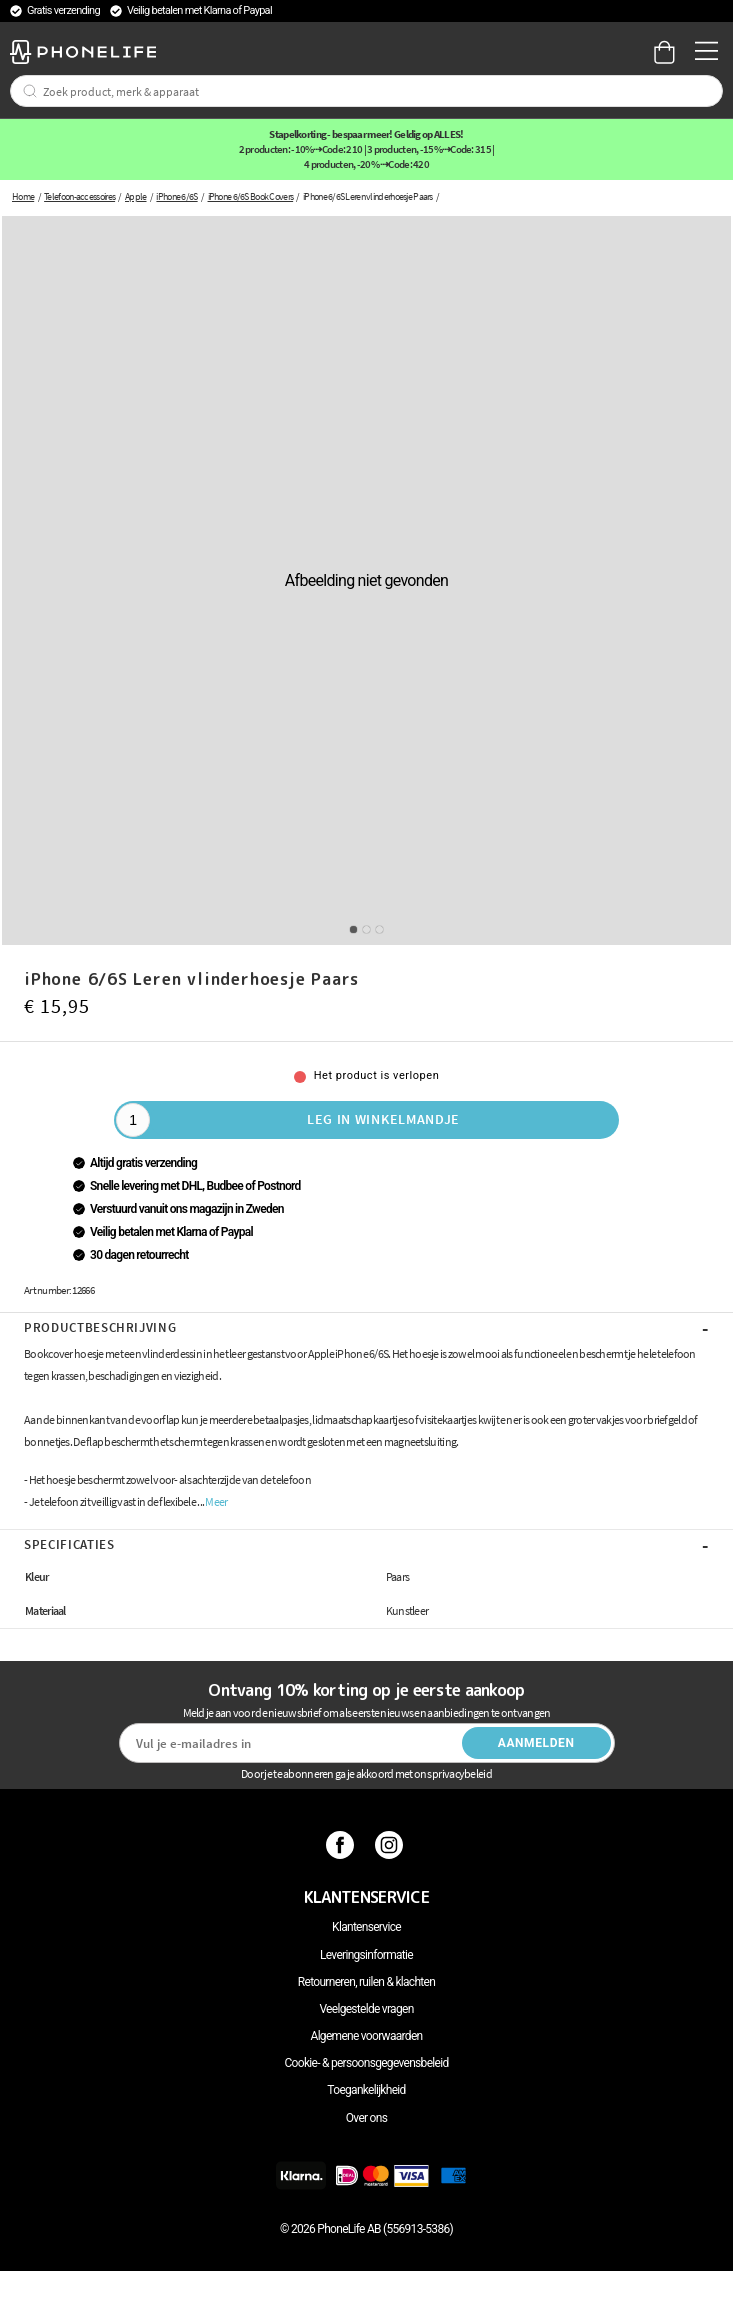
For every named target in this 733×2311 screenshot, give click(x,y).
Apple (136, 196)
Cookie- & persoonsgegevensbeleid (367, 2063)
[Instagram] (391, 1845)
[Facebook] (342, 1845)
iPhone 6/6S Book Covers (251, 196)
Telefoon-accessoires (79, 196)
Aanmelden (536, 1743)
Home (23, 196)
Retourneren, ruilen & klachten (366, 1982)
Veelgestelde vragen (366, 2009)
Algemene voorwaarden (367, 2036)
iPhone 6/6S (176, 196)
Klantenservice (366, 1927)
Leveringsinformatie (366, 1955)
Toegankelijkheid (366, 2090)
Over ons (366, 2118)
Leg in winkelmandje (383, 1119)
